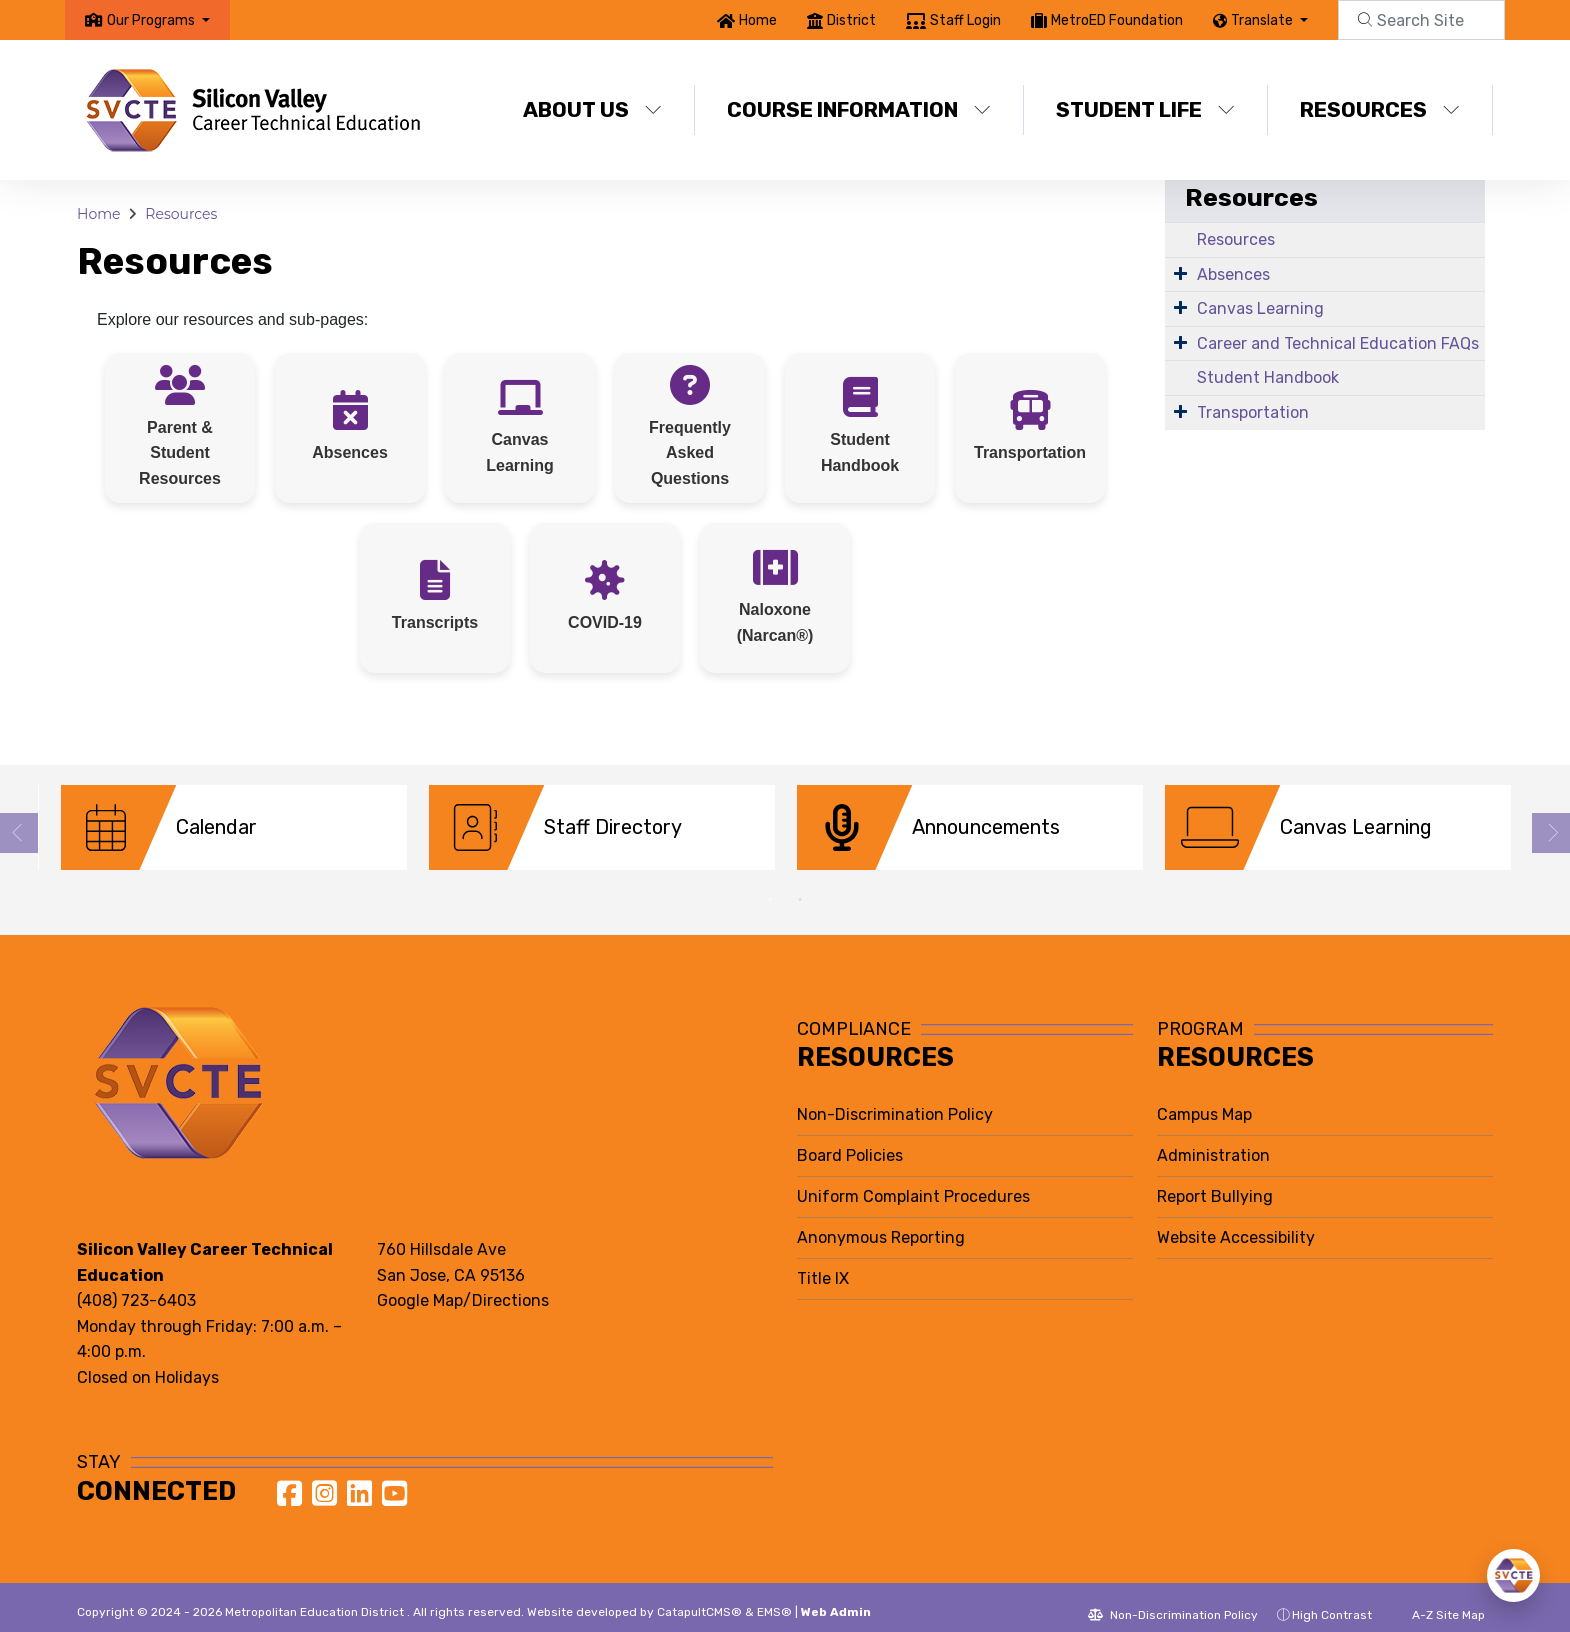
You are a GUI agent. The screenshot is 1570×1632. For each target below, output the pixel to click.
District (851, 20)
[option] (234, 827)
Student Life (1145, 109)
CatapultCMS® (699, 1597)
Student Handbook (1268, 377)
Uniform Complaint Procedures (913, 1181)
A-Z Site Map (1438, 1600)
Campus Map (1204, 1099)
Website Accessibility (1236, 1222)
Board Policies (850, 1140)
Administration (1213, 1140)
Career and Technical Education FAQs (1338, 343)
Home (758, 20)
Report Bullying (1215, 1181)
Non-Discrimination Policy (895, 1099)
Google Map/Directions (463, 1285)
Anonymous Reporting (881, 1222)
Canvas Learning (1260, 308)
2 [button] (800, 885)
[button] (158, 20)
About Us (592, 109)
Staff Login (965, 20)
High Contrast (1332, 1600)
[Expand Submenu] (1180, 273)
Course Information (858, 109)
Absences (1233, 274)
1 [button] (770, 885)
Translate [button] (1263, 20)
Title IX (823, 1263)
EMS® (774, 1597)
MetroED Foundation (1117, 20)
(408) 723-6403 (136, 1285)
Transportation (1253, 412)
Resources (1380, 109)
